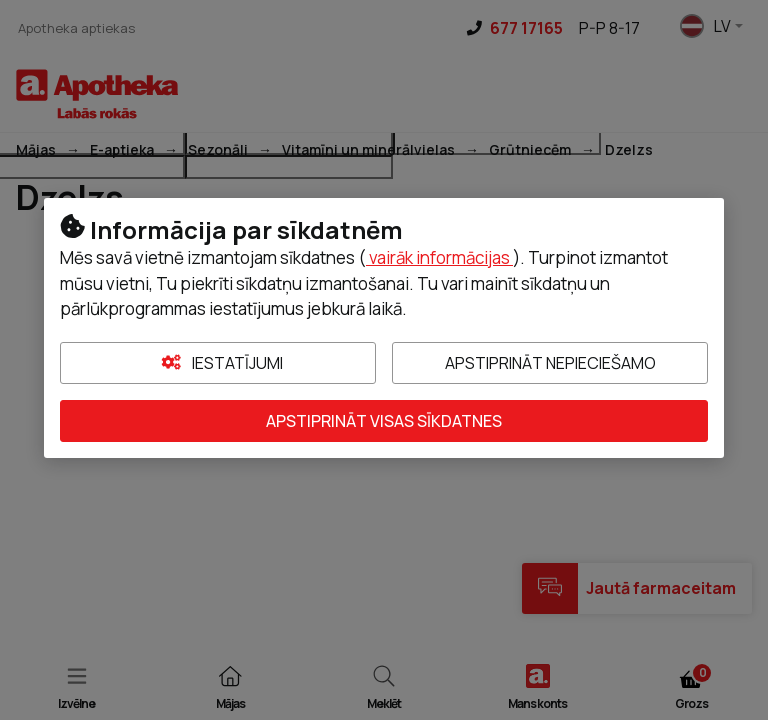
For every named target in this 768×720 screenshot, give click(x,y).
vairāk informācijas (439, 257)
